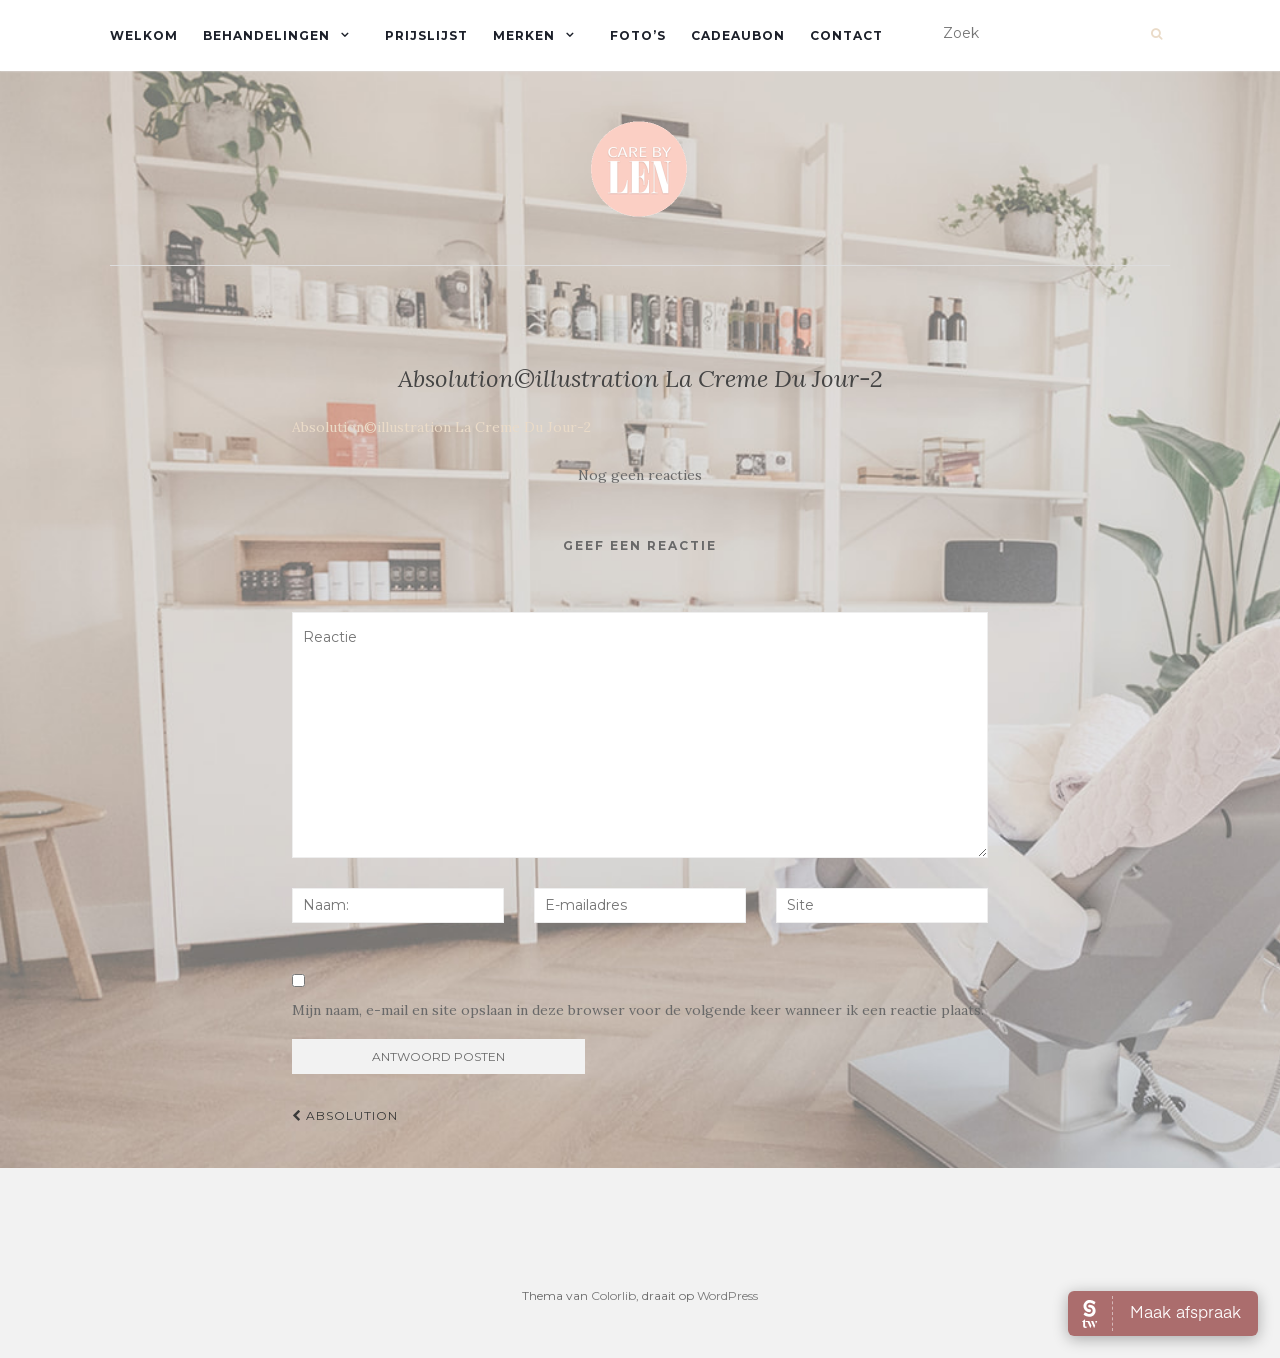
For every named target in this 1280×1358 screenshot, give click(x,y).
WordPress (727, 1295)
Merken (524, 35)
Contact (846, 35)
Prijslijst (426, 35)
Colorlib (613, 1295)
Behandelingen (266, 35)
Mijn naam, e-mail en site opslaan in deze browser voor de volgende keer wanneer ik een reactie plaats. (638, 1010)
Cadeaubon (738, 35)
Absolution (345, 1115)
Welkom (144, 35)
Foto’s (638, 35)
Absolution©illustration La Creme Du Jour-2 (441, 427)
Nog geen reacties (640, 475)
